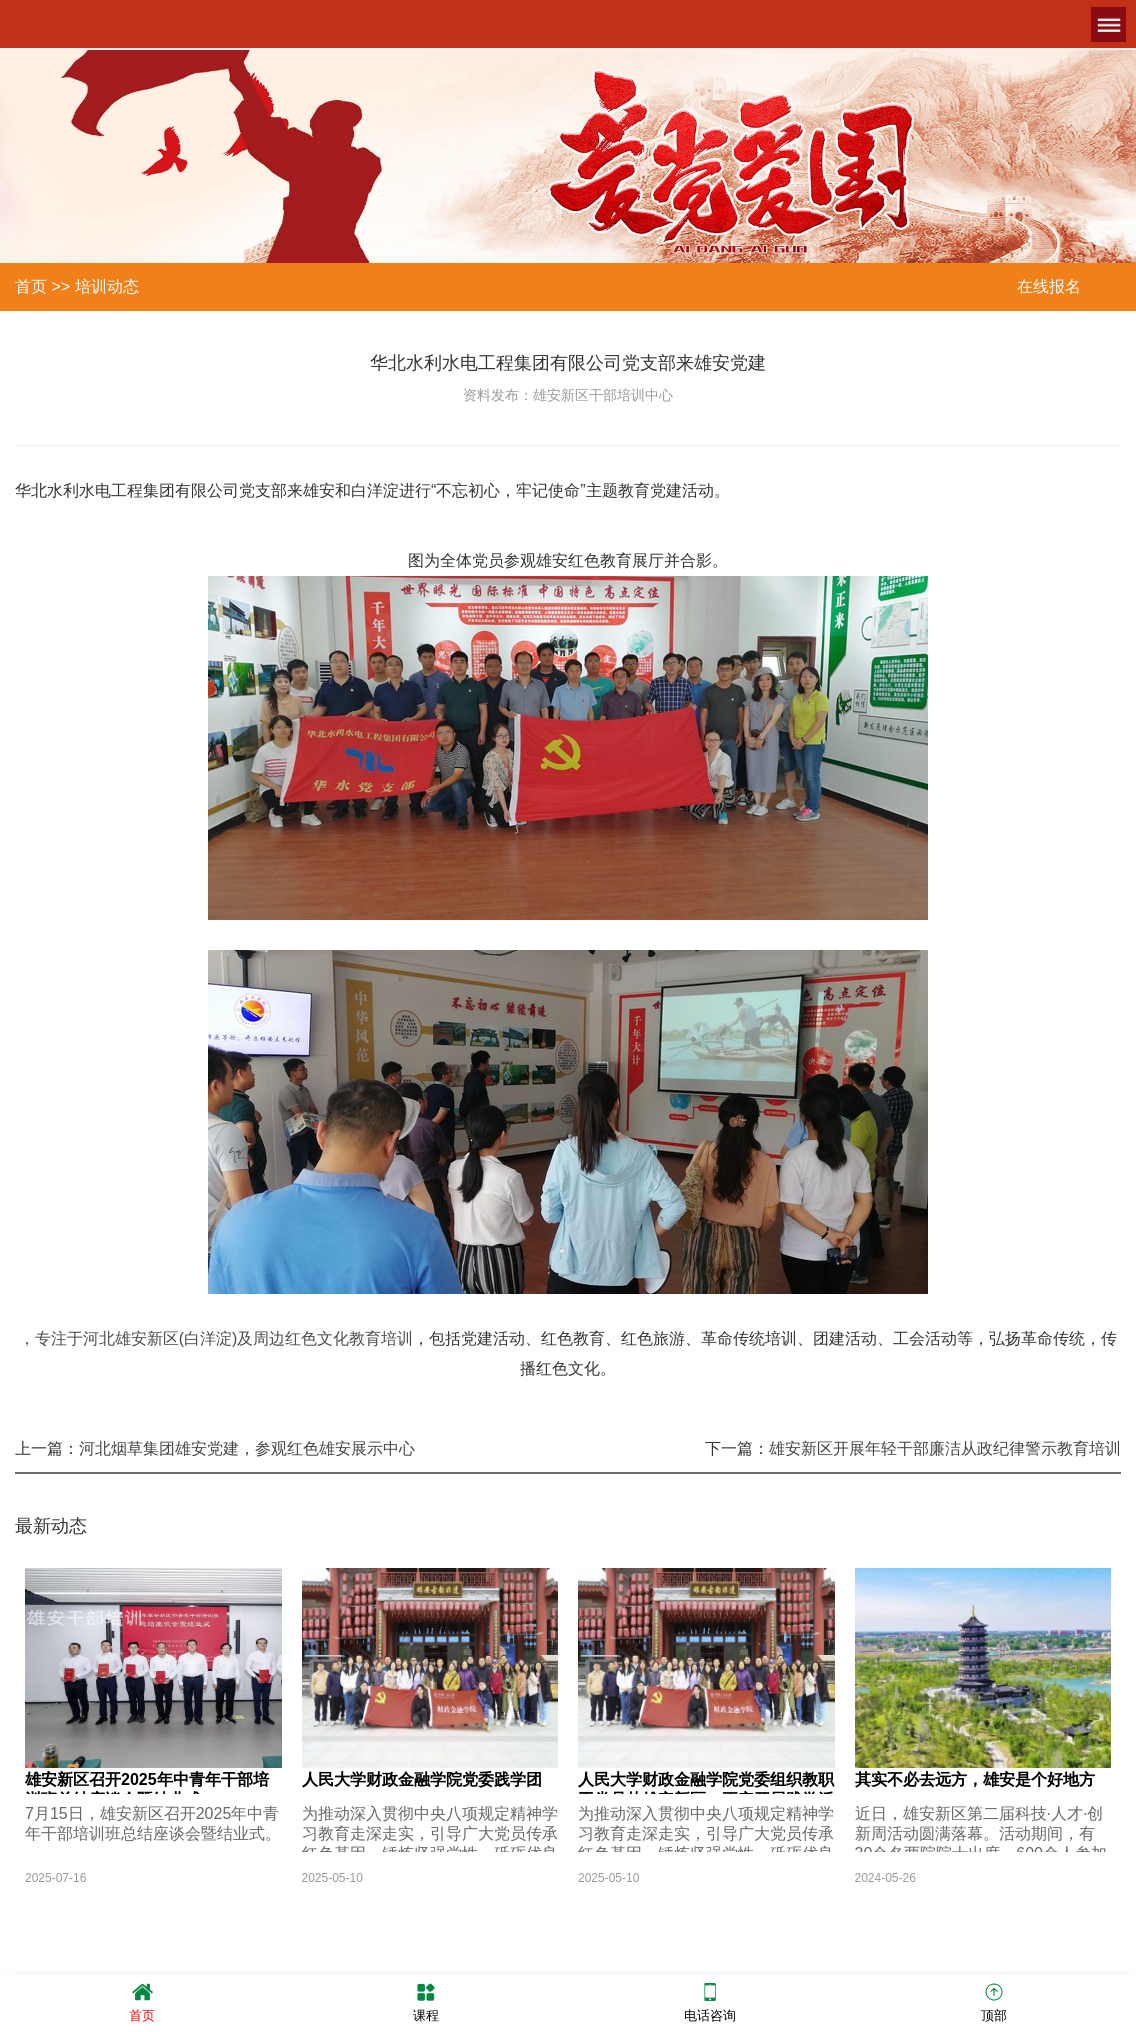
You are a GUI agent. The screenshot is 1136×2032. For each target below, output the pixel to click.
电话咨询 (710, 2001)
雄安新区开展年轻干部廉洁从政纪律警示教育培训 (945, 1448)
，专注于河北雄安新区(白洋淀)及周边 (152, 1338)
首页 (31, 286)
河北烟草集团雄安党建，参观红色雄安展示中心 (247, 1448)
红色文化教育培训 (349, 1338)
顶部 (994, 2001)
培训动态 (107, 286)
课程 (426, 2001)
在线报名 (1049, 286)
